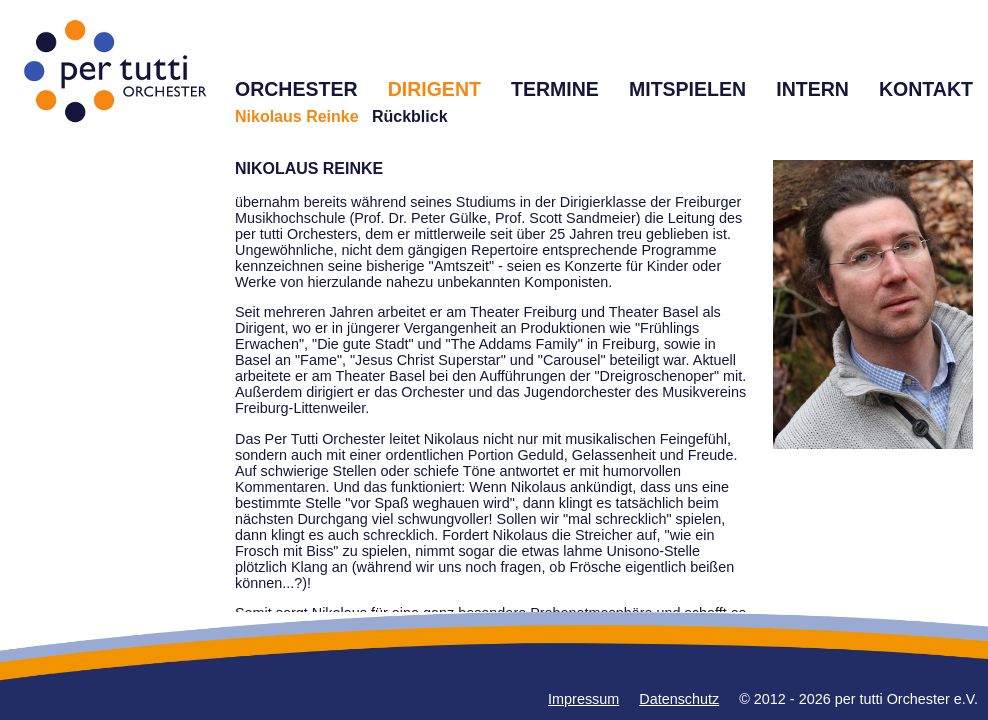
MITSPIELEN (687, 89)
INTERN (812, 89)
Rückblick (410, 116)
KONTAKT (926, 89)
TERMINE (555, 89)
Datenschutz (679, 699)
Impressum (583, 699)
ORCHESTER (296, 89)
